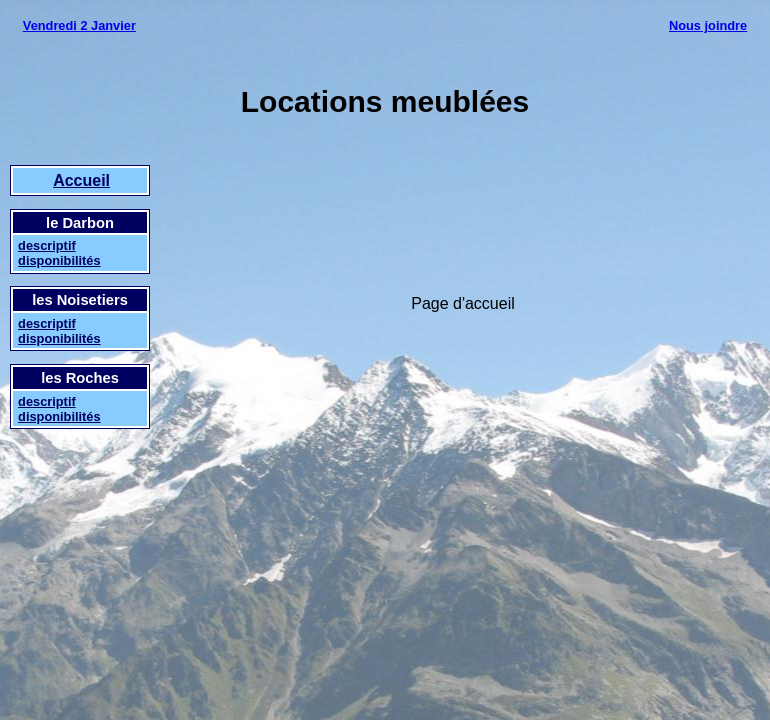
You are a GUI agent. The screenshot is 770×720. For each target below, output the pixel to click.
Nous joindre (708, 25)
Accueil (81, 180)
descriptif (47, 245)
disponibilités (59, 260)
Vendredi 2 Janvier (79, 25)
